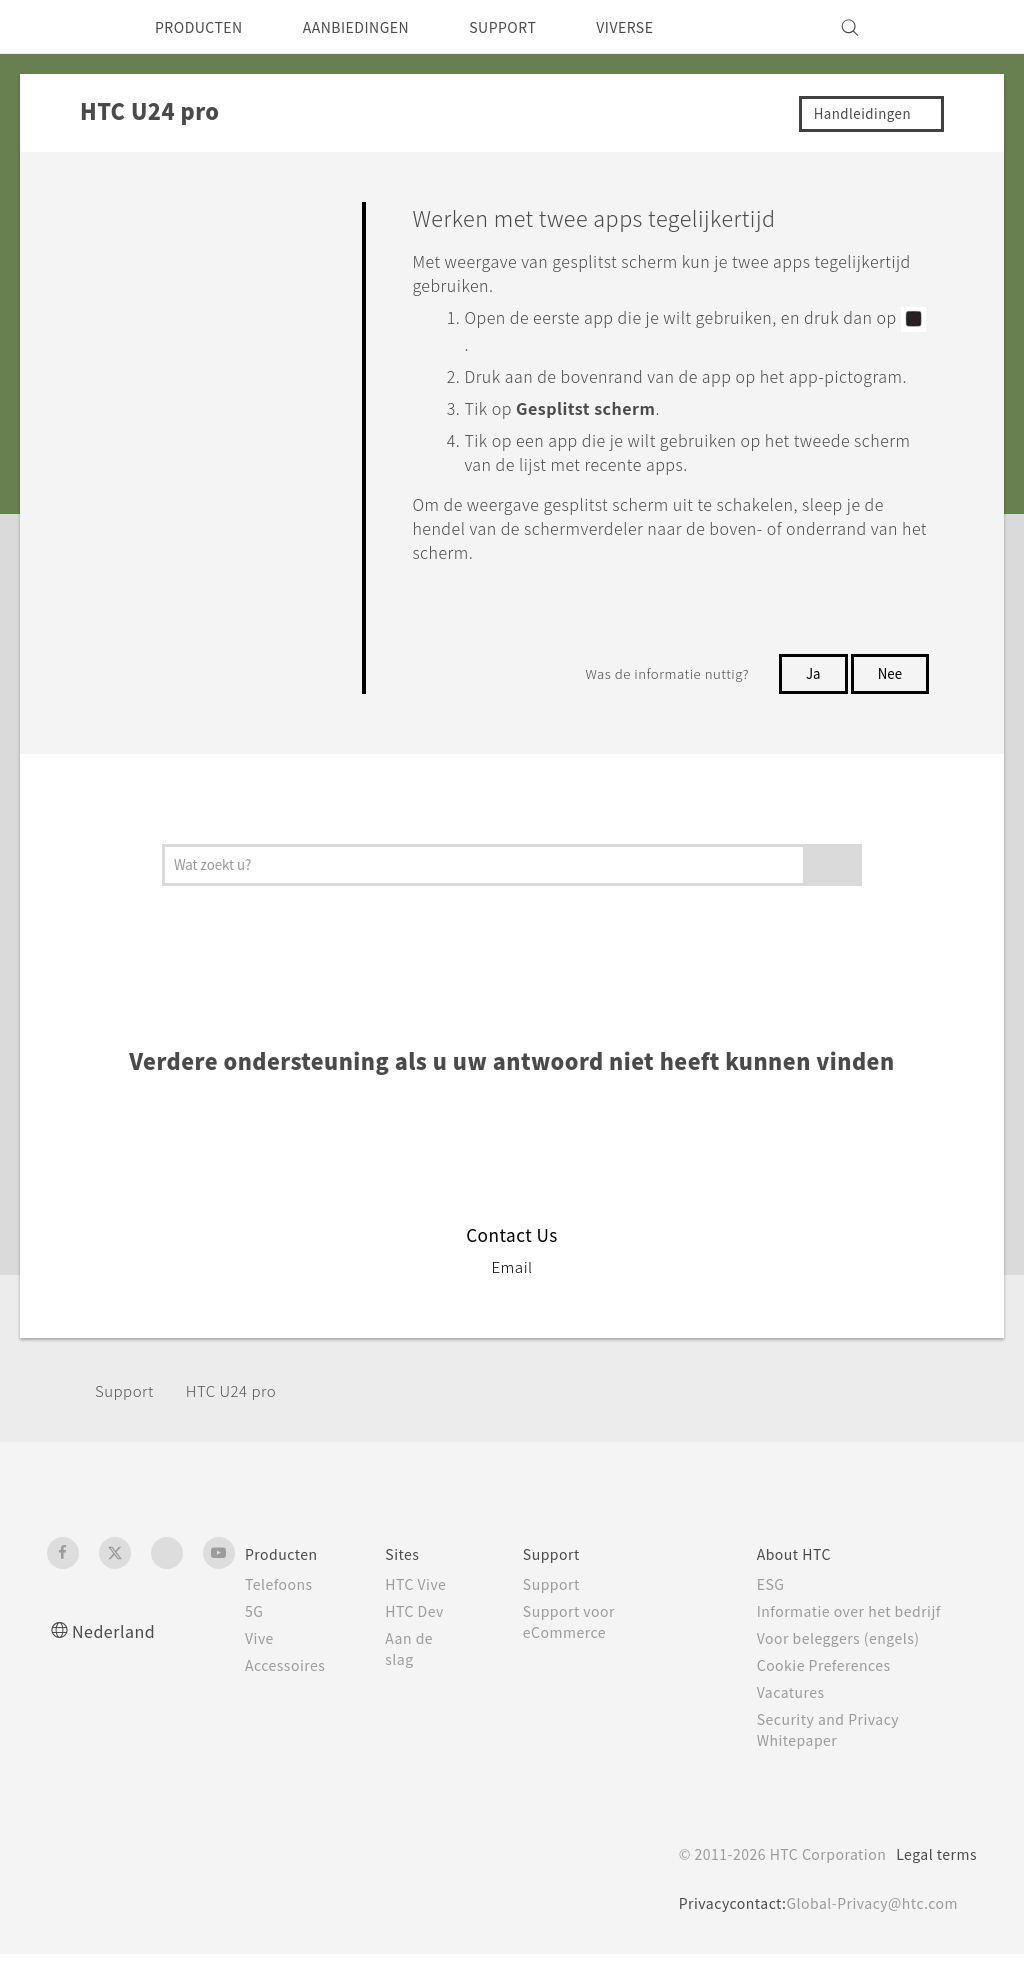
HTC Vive (427, 1606)
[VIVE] (950, 27)
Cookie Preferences (834, 1687)
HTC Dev (426, 1633)
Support (127, 1412)
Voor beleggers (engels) (850, 1660)
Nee (888, 695)
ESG (777, 1606)
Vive (261, 1660)
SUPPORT (541, 27)
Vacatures (798, 1714)
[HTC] (71, 27)
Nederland (118, 1652)
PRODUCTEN (206, 27)
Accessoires (289, 1687)
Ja (809, 695)
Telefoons (281, 1606)
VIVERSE (673, 27)
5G (254, 1633)
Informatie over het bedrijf (860, 1633)
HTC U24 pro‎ (242, 1412)
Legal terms (932, 1876)
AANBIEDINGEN (380, 27)
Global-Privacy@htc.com (866, 1925)
